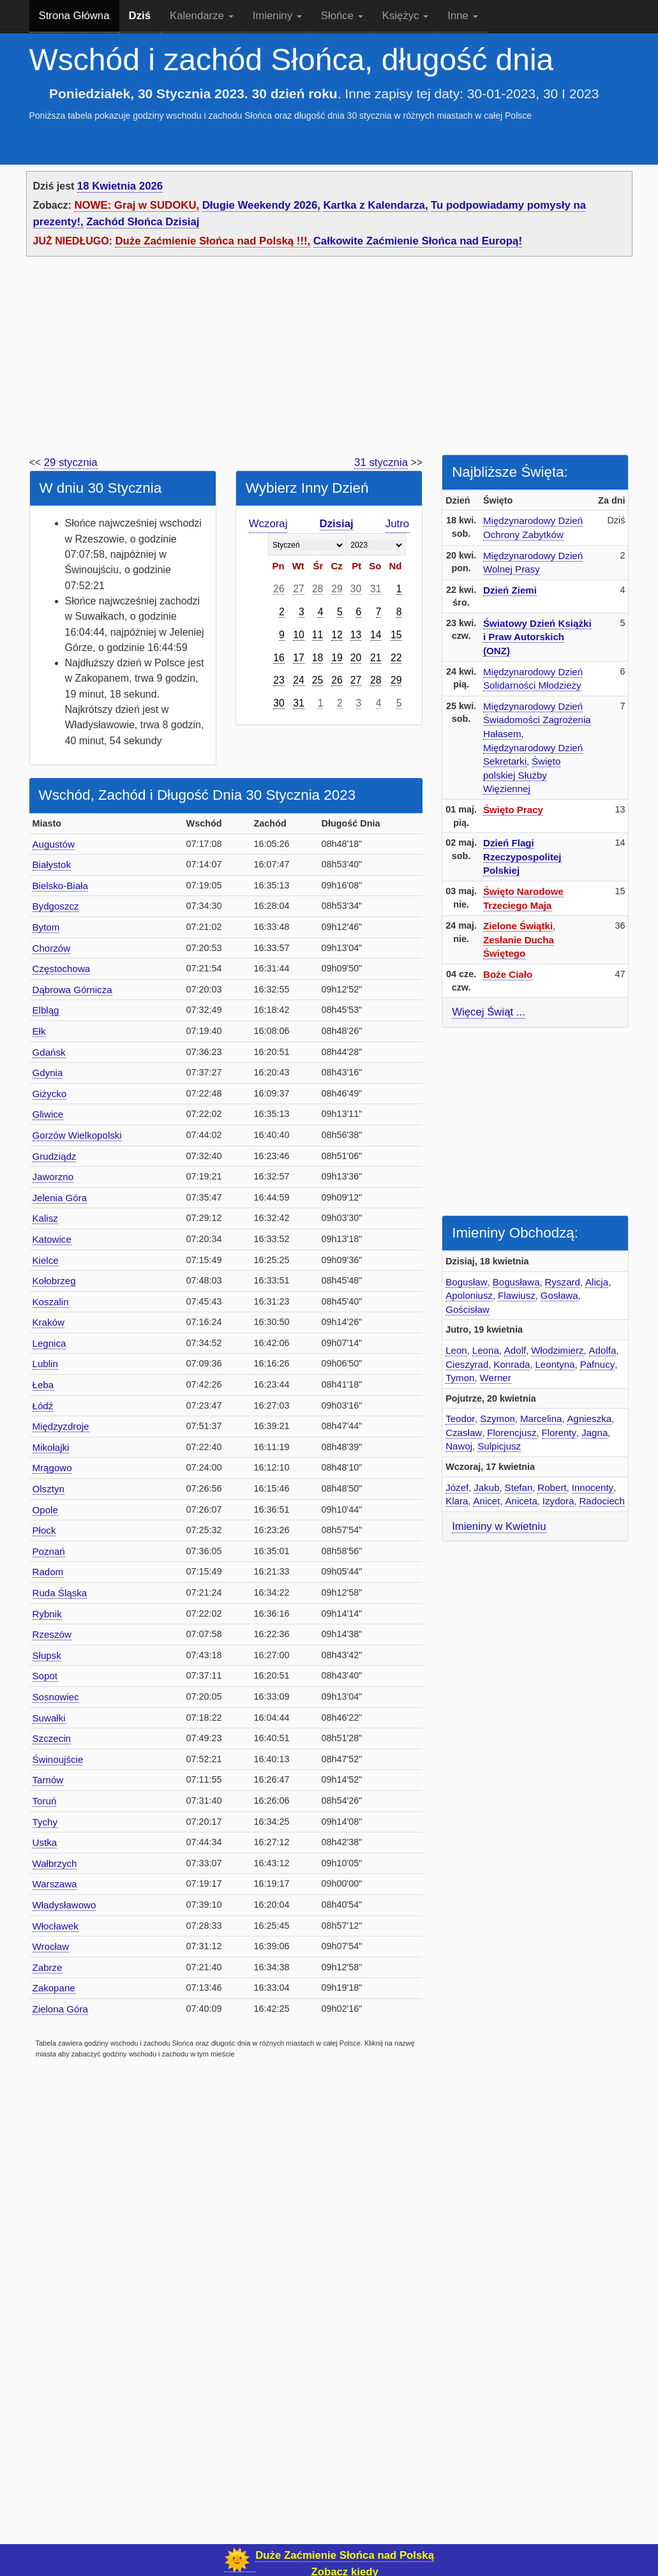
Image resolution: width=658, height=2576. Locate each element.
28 (318, 588)
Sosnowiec (56, 1696)
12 (337, 634)
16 (279, 657)
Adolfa (603, 1350)
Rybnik (47, 1613)
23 (279, 680)
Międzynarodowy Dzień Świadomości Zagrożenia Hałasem (537, 720)
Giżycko (50, 1093)
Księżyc (405, 16)
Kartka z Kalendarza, (375, 205)
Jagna (594, 1432)
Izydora (558, 1500)
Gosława (559, 1295)
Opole (45, 1509)
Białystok (52, 864)
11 (318, 634)
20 (356, 657)
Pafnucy (597, 1364)
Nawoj (458, 1446)
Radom (48, 1571)
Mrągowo (52, 1467)
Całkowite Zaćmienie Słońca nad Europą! (417, 241)
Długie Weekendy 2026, (261, 205)
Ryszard (562, 1282)
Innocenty (593, 1487)
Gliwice (48, 1114)
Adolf (515, 1350)
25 (318, 680)
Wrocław (51, 1946)
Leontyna (554, 1364)
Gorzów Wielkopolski (77, 1135)
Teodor (460, 1418)
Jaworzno (53, 1176)
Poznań (49, 1551)
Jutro (397, 524)
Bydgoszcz (56, 906)
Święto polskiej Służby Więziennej (521, 775)
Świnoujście (58, 1759)
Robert (551, 1487)
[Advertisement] (329, 358)
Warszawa (55, 1883)
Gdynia (48, 1072)
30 (356, 588)
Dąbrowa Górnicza (72, 989)
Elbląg (46, 1010)
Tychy (45, 1821)
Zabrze (48, 1967)
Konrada (511, 1364)
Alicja (596, 1282)
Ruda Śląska (60, 1592)
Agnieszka (589, 1418)
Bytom (46, 927)
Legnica (49, 1343)
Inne (462, 16)
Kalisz (45, 1218)
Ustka (45, 1842)
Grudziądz (55, 1156)
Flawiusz (516, 1295)
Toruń (45, 1800)
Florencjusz (511, 1432)
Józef (456, 1487)
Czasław (463, 1432)
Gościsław (467, 1309)
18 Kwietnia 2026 (120, 186)
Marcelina (541, 1418)
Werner (495, 1377)
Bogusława (516, 1282)
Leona (485, 1350)
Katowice (52, 1239)
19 (337, 657)
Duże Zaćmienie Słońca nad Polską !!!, (212, 241)
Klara (456, 1500)
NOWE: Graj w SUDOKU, (136, 205)
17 (298, 657)
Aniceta (521, 1500)
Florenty (559, 1432)
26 (279, 588)
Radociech (601, 1500)
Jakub (486, 1487)
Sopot (45, 1675)
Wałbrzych (55, 1863)
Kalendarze (202, 16)
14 (376, 634)
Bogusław (466, 1282)
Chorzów (52, 948)
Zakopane (54, 1987)
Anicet (486, 1500)
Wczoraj (268, 524)
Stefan (519, 1487)
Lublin (45, 1363)
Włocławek (56, 1926)
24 (298, 680)
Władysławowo (64, 1904)
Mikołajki (51, 1447)
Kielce (46, 1260)
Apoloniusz (469, 1295)
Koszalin (51, 1301)
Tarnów (48, 1779)
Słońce (342, 16)
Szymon (497, 1418)
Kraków (48, 1322)
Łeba (43, 1384)
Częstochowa (62, 968)
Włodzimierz (557, 1350)
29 (337, 588)
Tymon (459, 1377)
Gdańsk (49, 1052)
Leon (456, 1350)
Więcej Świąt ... (488, 1012)
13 (356, 634)
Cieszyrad (466, 1364)
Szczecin (52, 1738)
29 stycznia (71, 462)
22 (396, 657)
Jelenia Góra (60, 1197)
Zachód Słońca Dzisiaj (142, 222)
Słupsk (47, 1655)
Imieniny (277, 16)
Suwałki (49, 1717)
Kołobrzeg (54, 1280)
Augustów (54, 844)
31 (376, 588)
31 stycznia (381, 462)
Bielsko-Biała (60, 885)
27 (298, 588)
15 (396, 634)
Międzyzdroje (61, 1426)
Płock (44, 1530)
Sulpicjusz (499, 1446)
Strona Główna (74, 16)
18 (318, 657)
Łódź (43, 1405)
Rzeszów (52, 1634)
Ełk (39, 1031)
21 (376, 657)
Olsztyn (48, 1488)
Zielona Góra (60, 2008)
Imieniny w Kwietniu (499, 1526)
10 (298, 634)
